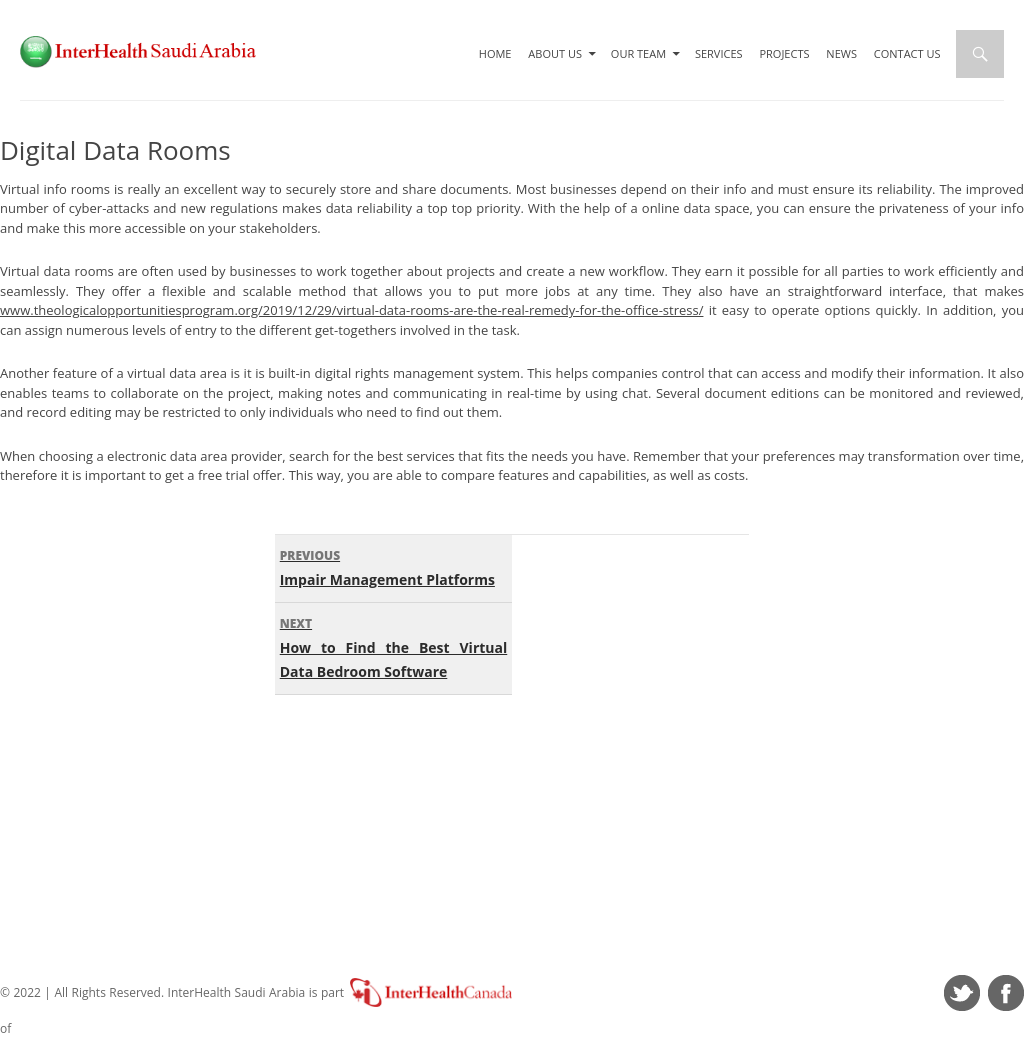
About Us (555, 53)
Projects (784, 53)
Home (495, 53)
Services (719, 53)
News (841, 53)
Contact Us (907, 53)
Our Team (638, 53)
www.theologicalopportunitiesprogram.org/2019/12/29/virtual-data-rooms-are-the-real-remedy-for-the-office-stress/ (351, 310)
